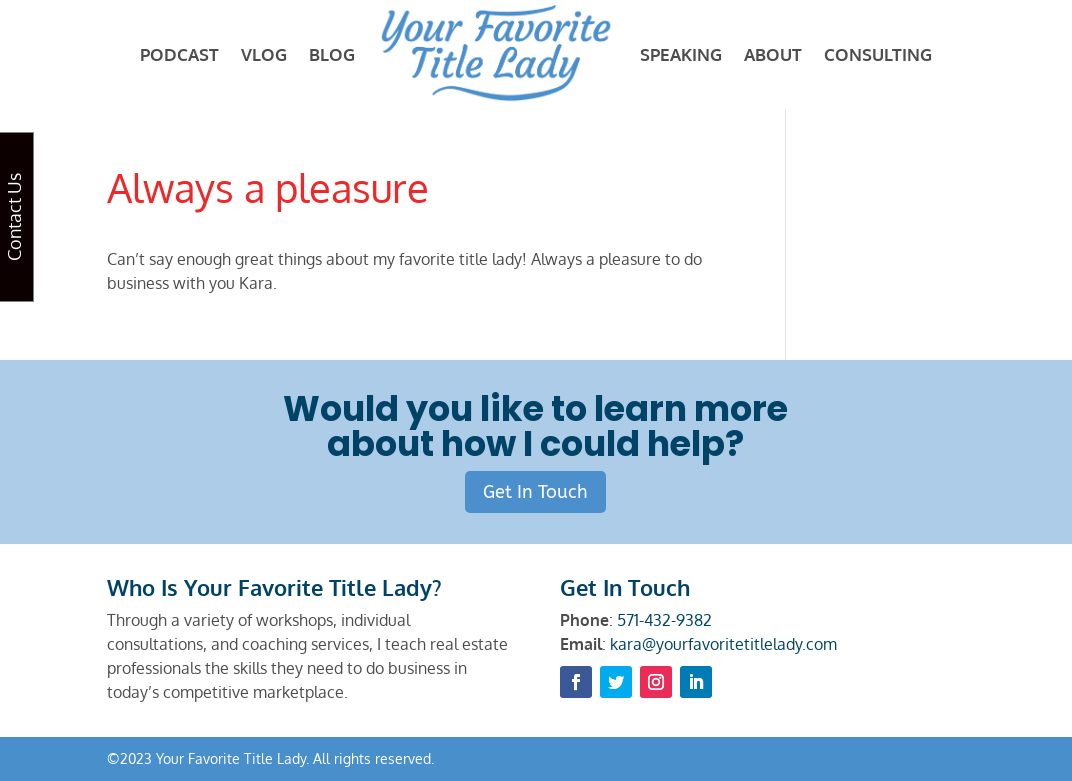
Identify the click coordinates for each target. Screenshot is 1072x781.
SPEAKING (681, 54)
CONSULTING (878, 54)
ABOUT (773, 54)
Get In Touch (535, 492)
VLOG (264, 54)
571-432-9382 (664, 620)
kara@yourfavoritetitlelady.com (723, 644)
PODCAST (179, 54)
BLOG (332, 54)
